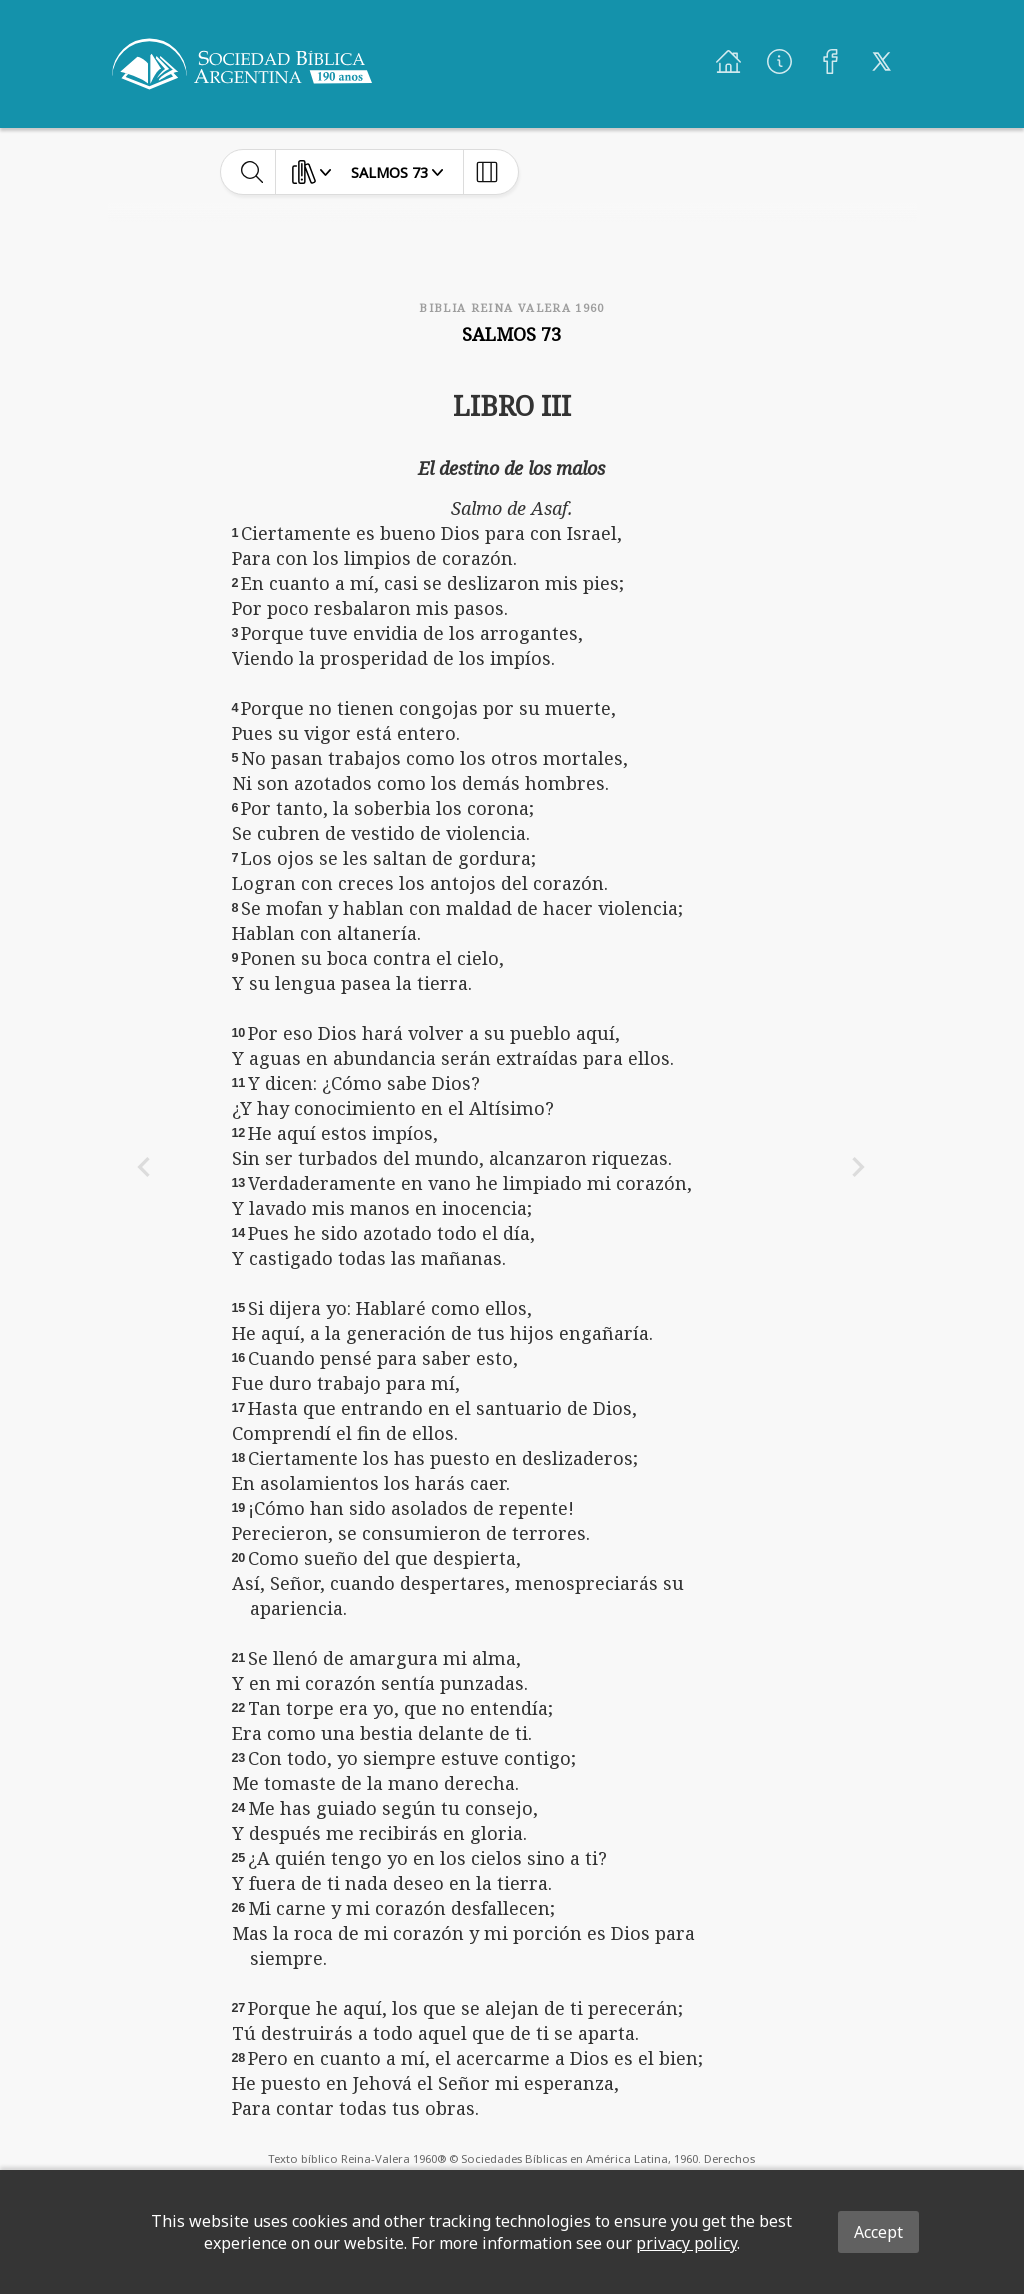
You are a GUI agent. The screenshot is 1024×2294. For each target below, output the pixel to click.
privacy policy (686, 2243)
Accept (878, 2232)
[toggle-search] (252, 172)
